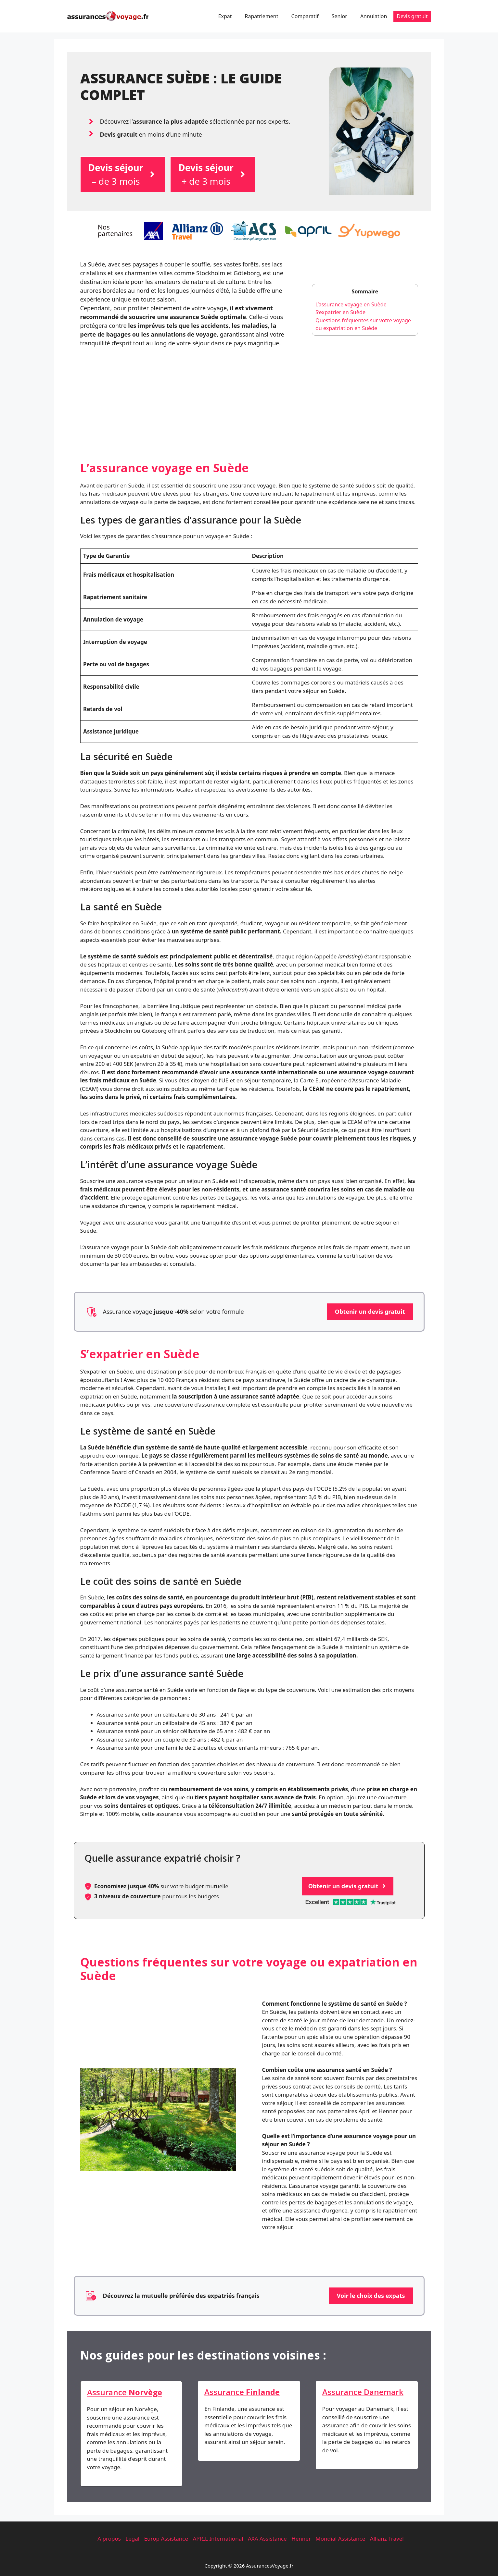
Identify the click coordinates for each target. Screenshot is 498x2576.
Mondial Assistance (340, 2538)
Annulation (373, 16)
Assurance (124, 2392)
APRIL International (218, 2538)
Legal (132, 2538)
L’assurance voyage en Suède (351, 304)
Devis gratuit (412, 16)
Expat (225, 16)
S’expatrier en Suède (340, 312)
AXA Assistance (267, 2538)
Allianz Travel (387, 2538)
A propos (109, 2538)
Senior (339, 16)
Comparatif (305, 16)
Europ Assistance (166, 2538)
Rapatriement (261, 16)
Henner (301, 2538)
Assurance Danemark (362, 2391)
